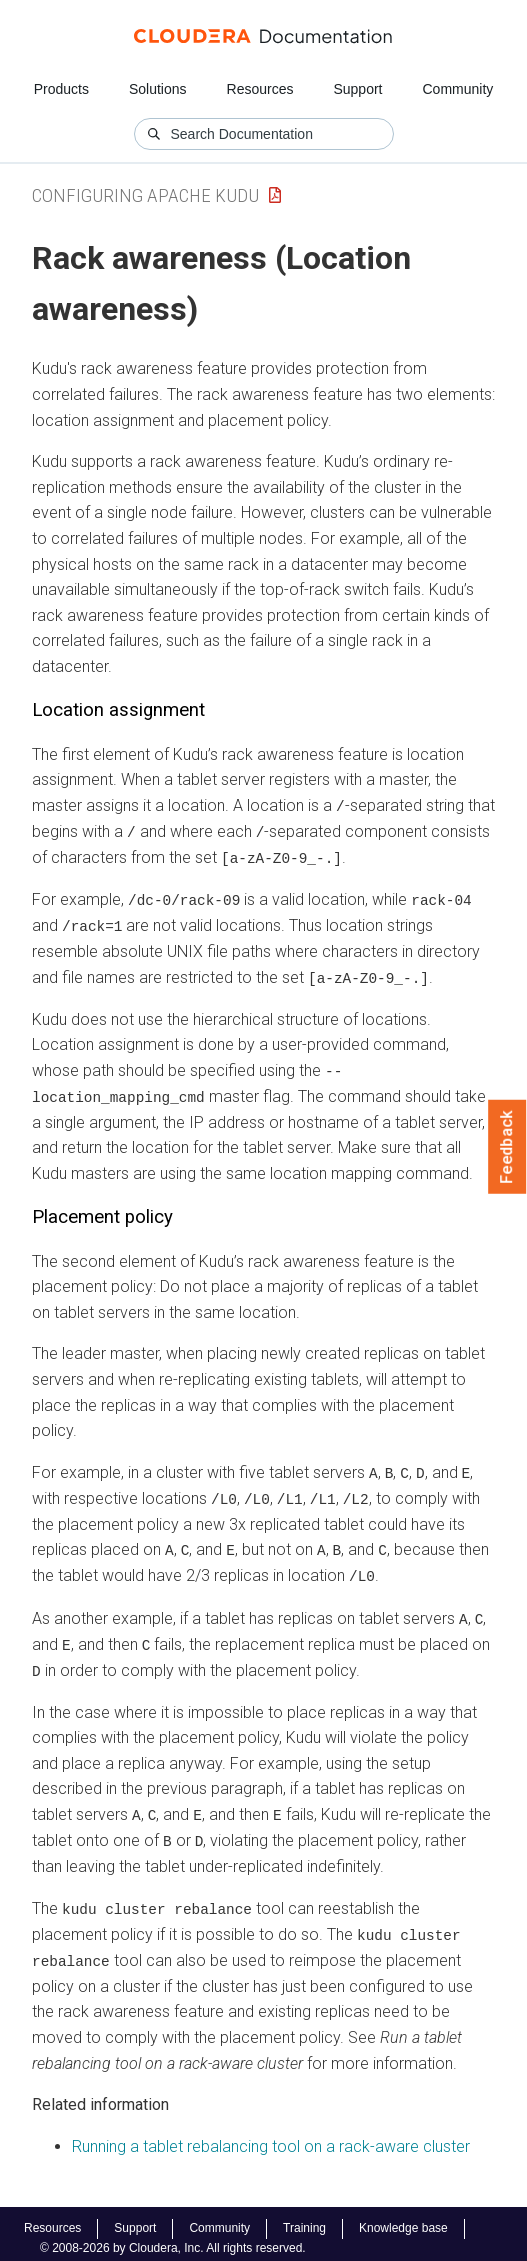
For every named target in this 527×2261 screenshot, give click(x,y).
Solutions (158, 89)
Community (458, 89)
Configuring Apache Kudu (145, 195)
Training (304, 2220)
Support (357, 89)
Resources (260, 89)
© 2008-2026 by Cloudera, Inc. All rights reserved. (173, 2239)
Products (61, 89)
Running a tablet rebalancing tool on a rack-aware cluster (271, 2137)
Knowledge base (403, 2220)
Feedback (507, 1147)
